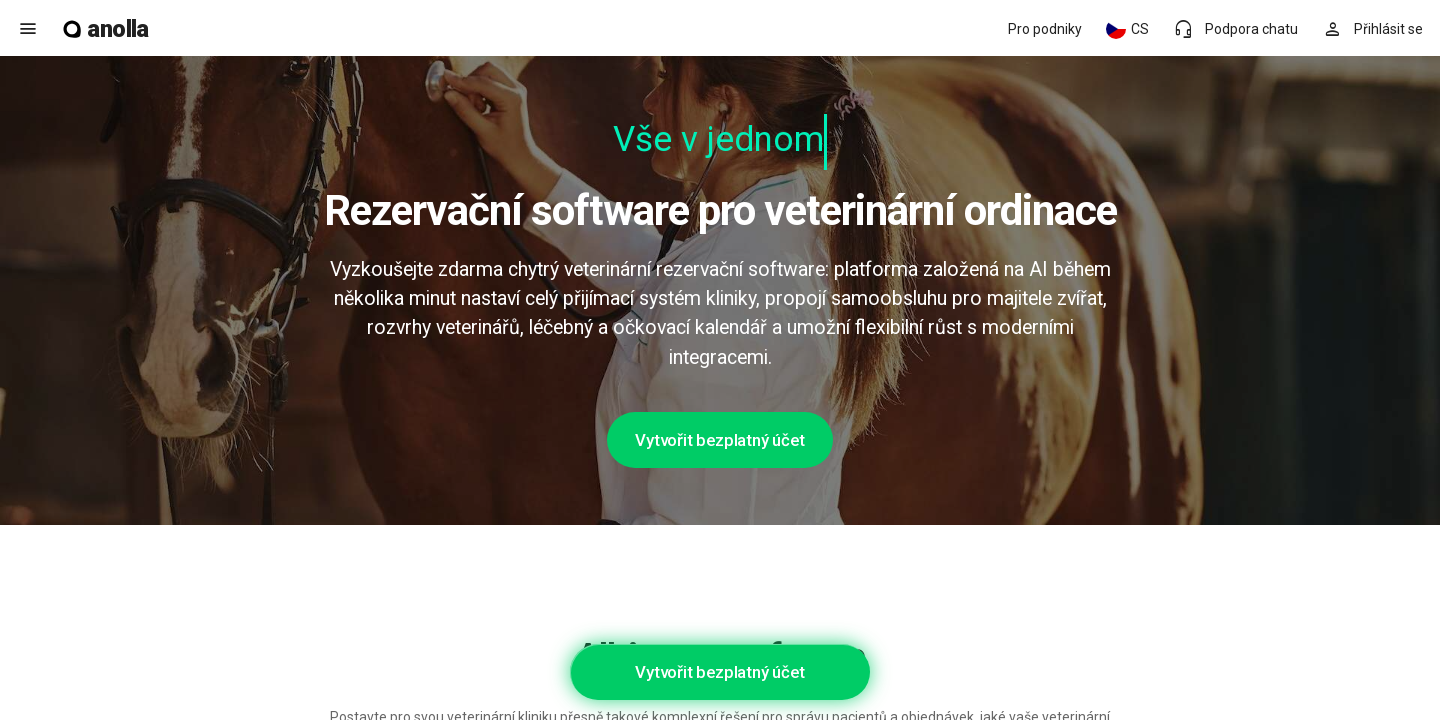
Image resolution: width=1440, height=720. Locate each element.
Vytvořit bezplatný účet (719, 440)
